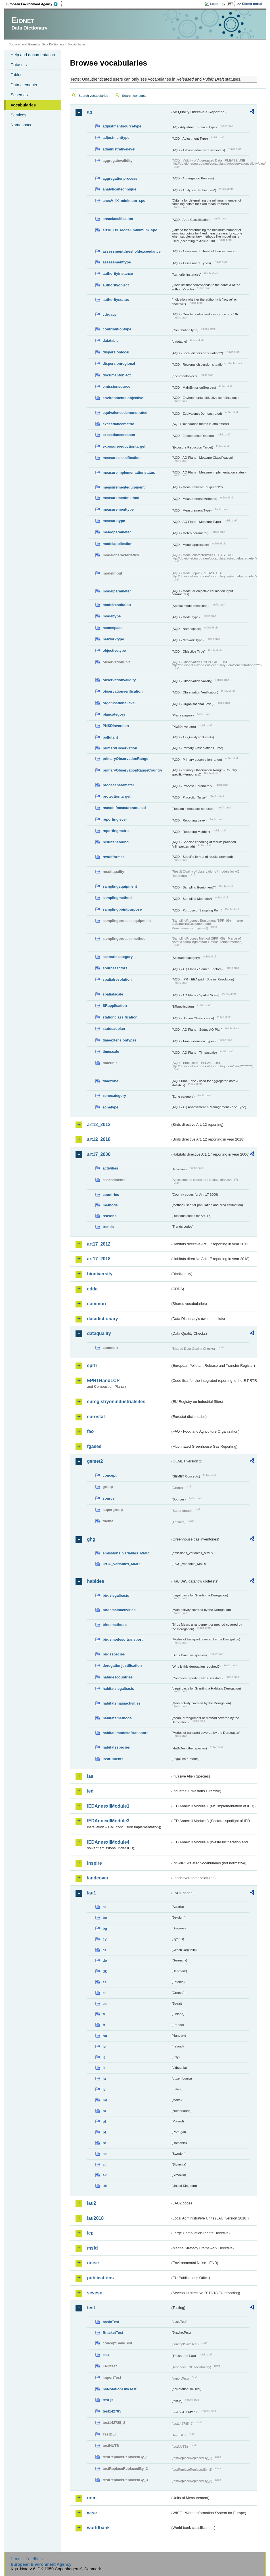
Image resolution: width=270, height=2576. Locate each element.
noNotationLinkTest (119, 2389)
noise (93, 2262)
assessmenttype (116, 262)
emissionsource (116, 386)
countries (110, 1194)
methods (110, 1205)
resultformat (113, 857)
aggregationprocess (119, 178)
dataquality (99, 1333)
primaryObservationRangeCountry (132, 770)
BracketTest (112, 2332)
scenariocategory (117, 957)
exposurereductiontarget (123, 446)
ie (104, 2046)
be (104, 1917)
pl (104, 2121)
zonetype (110, 1107)
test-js (107, 2400)
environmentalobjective (122, 398)
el (104, 1993)
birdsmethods (114, 1625)
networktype (113, 639)
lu (104, 2078)
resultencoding (115, 842)
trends (108, 1227)
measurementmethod (120, 498)
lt (103, 2068)
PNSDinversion (115, 726)
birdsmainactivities (118, 1610)
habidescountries (117, 1677)
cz (104, 1950)
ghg (91, 1539)
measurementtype (118, 509)
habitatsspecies (116, 1747)
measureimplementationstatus (128, 472)
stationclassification (119, 1017)
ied (90, 1791)
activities (110, 1168)
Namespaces (22, 125)
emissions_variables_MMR (125, 1553)
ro (104, 2143)
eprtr (92, 1365)
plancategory (113, 714)
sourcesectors (114, 968)
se (104, 2154)
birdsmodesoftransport (122, 1639)
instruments (112, 1759)
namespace (112, 628)
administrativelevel (118, 149)
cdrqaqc (109, 314)
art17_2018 (98, 1258)
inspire (94, 1863)
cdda (92, 1288)
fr (103, 2025)
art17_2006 (98, 1154)
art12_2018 (98, 1139)
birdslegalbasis (115, 1595)
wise (92, 2512)
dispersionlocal (115, 352)
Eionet (33, 44)
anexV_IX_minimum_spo (123, 200)
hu (104, 2036)
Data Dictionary (53, 44)
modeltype (111, 616)
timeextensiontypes (119, 1040)
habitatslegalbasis (118, 1688)
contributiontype (116, 329)
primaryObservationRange (125, 758)
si (104, 2164)
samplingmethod (116, 898)
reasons (109, 1216)
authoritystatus (115, 299)
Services (18, 115)
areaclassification (117, 219)
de (104, 1960)
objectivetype (114, 650)
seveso (94, 2292)
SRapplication (114, 1005)
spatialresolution (116, 979)
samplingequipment (119, 886)
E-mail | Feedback (27, 2559)
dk (104, 1971)
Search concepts (134, 95)
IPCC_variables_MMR (121, 1564)
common (96, 1303)
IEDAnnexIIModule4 (108, 1842)
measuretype (113, 521)
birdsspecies (113, 1654)
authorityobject (115, 285)
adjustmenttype (115, 137)
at (104, 1907)
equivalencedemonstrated (124, 412)
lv (104, 2089)
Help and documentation (33, 55)
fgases (94, 1446)
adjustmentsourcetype (121, 126)
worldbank (98, 2527)
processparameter (118, 785)
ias (90, 1776)
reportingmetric (115, 831)
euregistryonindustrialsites (116, 1401)
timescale (110, 1051)
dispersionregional (118, 363)
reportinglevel (114, 819)
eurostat (96, 1416)
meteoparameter (116, 532)
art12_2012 (98, 1124)
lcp (90, 2233)
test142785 (111, 2411)
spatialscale (112, 994)
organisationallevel (118, 703)
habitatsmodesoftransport (125, 1733)
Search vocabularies (93, 95)
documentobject (116, 375)
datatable (110, 340)
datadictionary (102, 1318)
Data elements (24, 85)
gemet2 (95, 1461)
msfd (92, 2248)
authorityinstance (117, 273)
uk (104, 2186)
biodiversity (99, 1273)
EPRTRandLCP (103, 1380)
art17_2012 (98, 1244)
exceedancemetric (118, 424)
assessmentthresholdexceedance (131, 251)
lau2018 (95, 2218)
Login (214, 3)
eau (105, 2355)
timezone (110, 1081)
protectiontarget (116, 796)
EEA (34, 4)
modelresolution (116, 605)
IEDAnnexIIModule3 (108, 1820)
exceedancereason (118, 435)
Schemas (19, 95)
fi (103, 2014)
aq (89, 112)
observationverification (122, 691)
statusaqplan (113, 1028)
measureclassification (121, 458)
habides (95, 1581)
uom (92, 2497)
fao (90, 1431)
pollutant (110, 737)
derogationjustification (122, 1665)
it (103, 2057)
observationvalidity (119, 680)
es (104, 2003)
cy (104, 1939)
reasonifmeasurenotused (124, 808)
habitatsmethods (116, 1718)
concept (109, 1475)
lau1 (91, 1892)
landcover (97, 1877)
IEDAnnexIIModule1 (108, 1806)
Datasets (19, 64)
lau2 (91, 2203)
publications (100, 2277)
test (91, 2307)
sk (104, 2175)
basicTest (110, 2322)
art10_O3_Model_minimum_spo (129, 230)
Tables (16, 74)
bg (104, 1928)
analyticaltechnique (119, 189)
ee (104, 1982)
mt (104, 2100)
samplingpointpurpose (122, 909)
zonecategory (114, 1095)
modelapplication (117, 544)
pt (104, 2132)
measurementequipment (123, 487)
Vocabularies (23, 105)
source (108, 1498)
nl (104, 2111)
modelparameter (116, 591)
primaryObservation (119, 748)
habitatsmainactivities (121, 1703)
